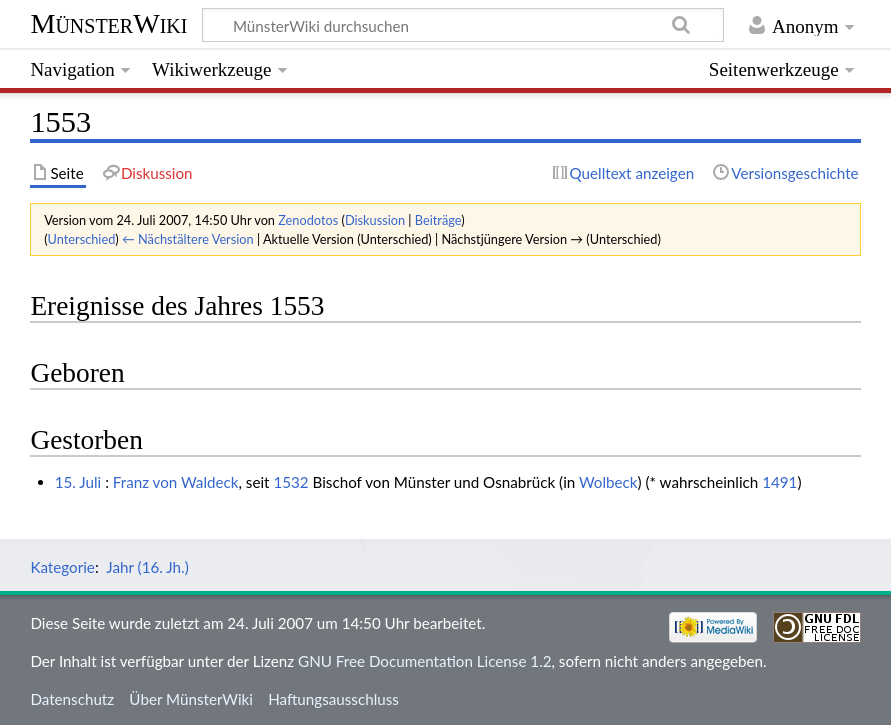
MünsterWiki (108, 23)
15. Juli (78, 482)
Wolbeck (608, 482)
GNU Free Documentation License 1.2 (424, 661)
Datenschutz (72, 699)
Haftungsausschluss (333, 699)
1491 (779, 482)
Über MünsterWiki (191, 699)
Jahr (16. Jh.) (147, 567)
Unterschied (82, 239)
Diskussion (375, 220)
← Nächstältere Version (188, 239)
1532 (290, 482)
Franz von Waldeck (176, 482)
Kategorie (62, 567)
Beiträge (438, 220)
